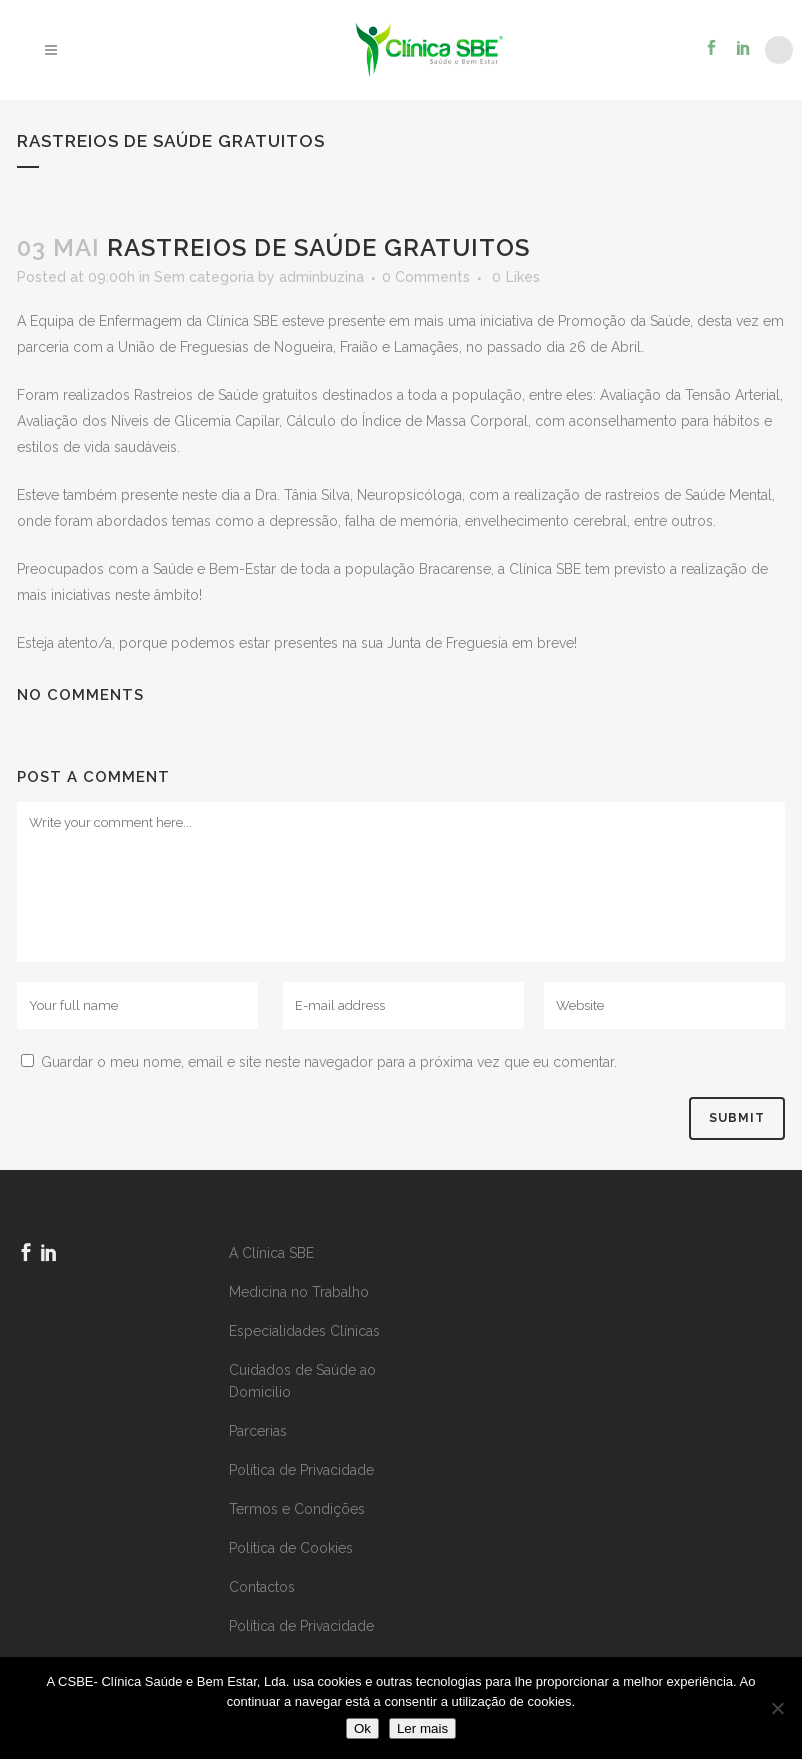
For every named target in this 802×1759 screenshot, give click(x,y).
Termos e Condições (297, 1509)
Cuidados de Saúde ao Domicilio (302, 1381)
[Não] (777, 1708)
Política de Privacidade (301, 1470)
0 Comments (426, 277)
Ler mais (422, 1728)
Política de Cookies (291, 1548)
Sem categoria (204, 277)
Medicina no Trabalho (299, 1292)
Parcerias (258, 1431)
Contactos (262, 1587)
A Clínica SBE (271, 1253)
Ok (362, 1728)
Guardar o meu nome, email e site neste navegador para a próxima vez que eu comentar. (329, 1062)
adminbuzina (321, 277)
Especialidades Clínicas (304, 1331)
